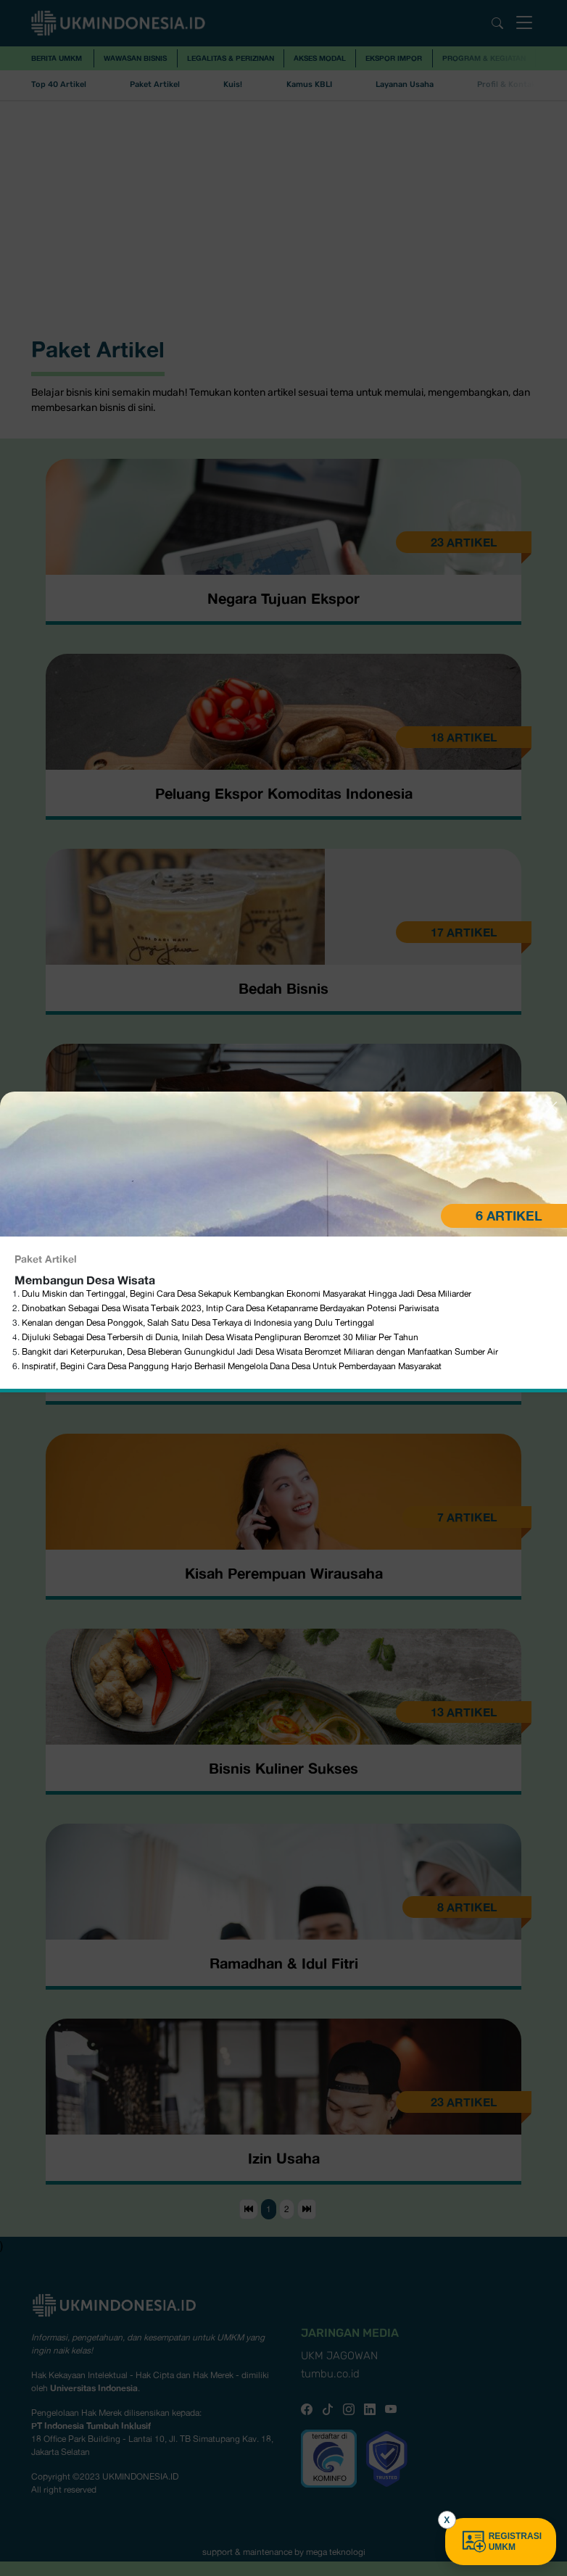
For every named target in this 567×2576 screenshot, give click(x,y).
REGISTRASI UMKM (501, 2542)
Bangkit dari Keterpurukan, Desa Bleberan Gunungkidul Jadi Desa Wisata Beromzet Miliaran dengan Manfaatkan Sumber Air (261, 1007)
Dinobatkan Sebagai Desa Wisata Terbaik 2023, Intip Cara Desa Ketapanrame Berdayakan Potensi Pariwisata (230, 963)
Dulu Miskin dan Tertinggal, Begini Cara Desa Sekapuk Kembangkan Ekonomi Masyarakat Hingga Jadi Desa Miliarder (247, 949)
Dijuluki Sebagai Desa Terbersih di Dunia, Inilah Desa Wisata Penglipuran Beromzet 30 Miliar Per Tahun (220, 992)
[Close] (551, 762)
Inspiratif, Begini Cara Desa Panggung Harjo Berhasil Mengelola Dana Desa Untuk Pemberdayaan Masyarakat (232, 1021)
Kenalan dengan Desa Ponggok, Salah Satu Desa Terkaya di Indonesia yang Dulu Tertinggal (198, 978)
